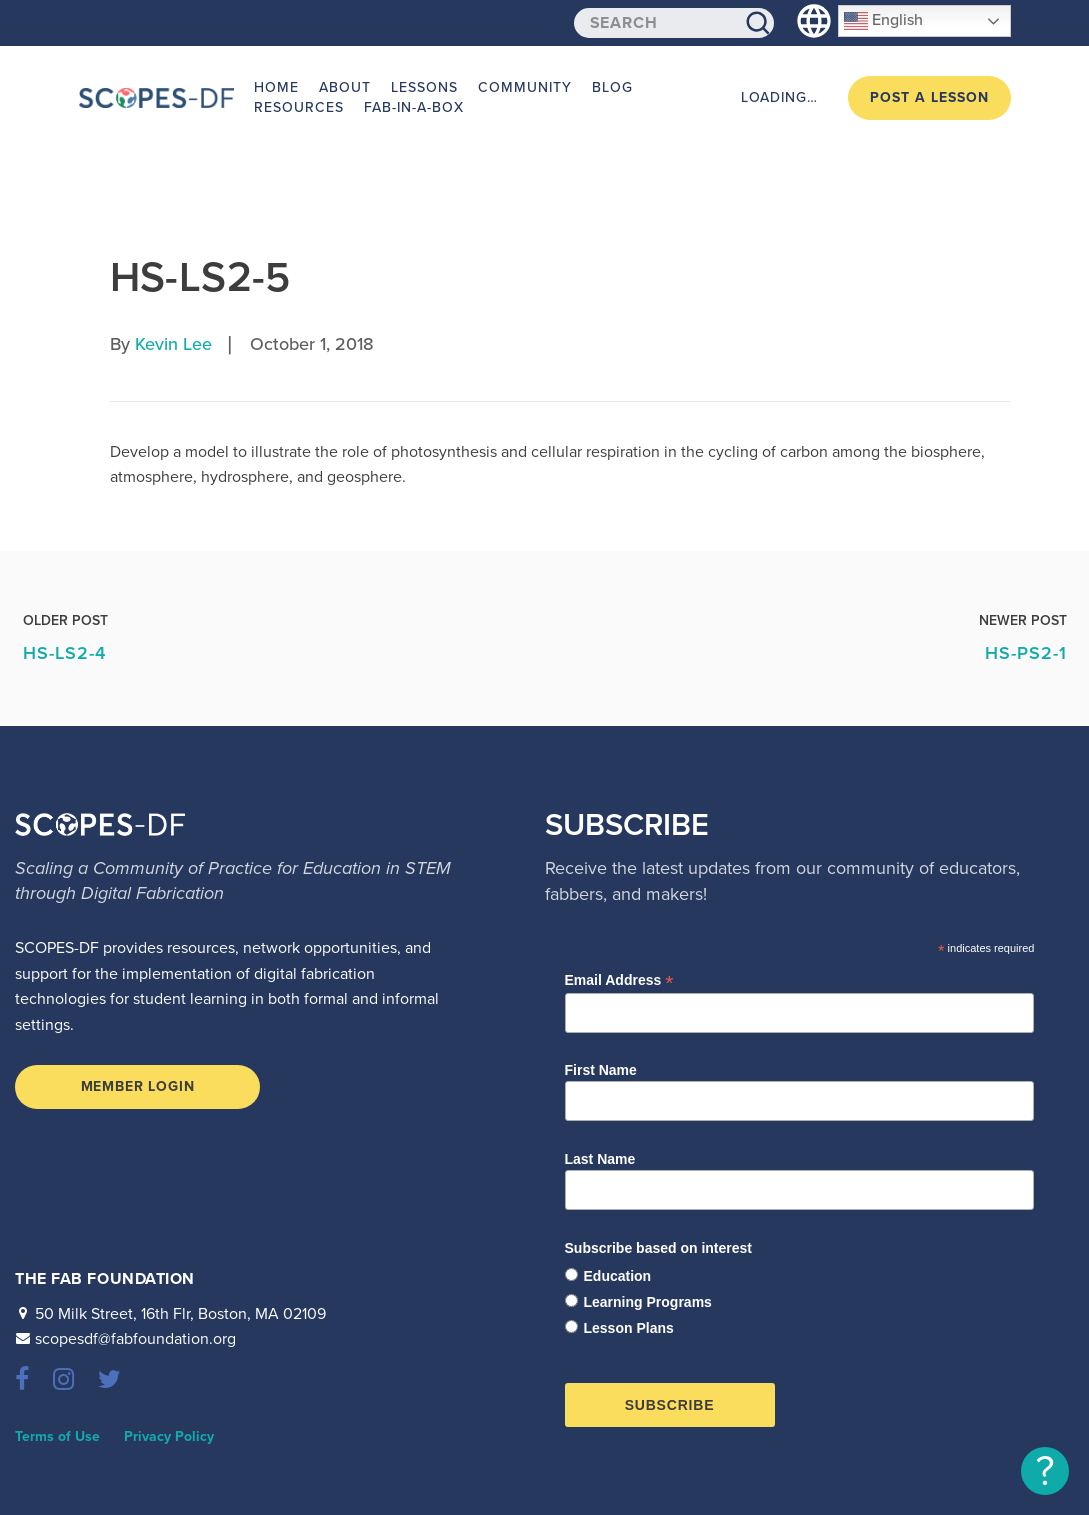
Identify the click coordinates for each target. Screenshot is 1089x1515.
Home (276, 87)
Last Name (600, 1159)
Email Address (619, 980)
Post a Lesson (929, 97)
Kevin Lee (173, 344)
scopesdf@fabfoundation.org (135, 1339)
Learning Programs (648, 1302)
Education (618, 1276)
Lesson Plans (629, 1328)
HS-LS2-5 (200, 277)
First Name (601, 1070)
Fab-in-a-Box (414, 107)
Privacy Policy (169, 1436)
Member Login (138, 1086)
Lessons (424, 87)
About (345, 87)
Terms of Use (57, 1436)
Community (525, 87)
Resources (299, 107)
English (883, 21)
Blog (612, 87)
